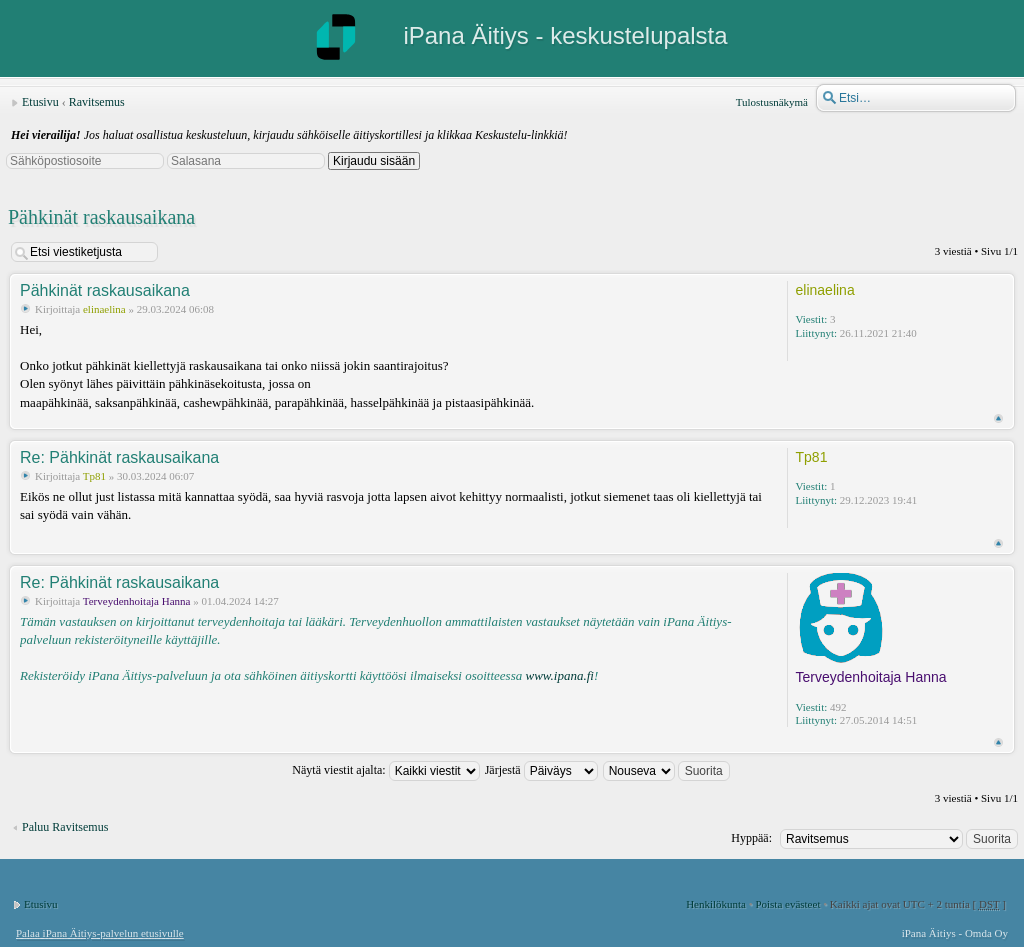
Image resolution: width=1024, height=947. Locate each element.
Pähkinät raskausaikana (101, 217)
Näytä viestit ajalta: (385, 770)
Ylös (998, 418)
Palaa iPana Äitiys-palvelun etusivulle (100, 933)
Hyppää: (751, 838)
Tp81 (94, 476)
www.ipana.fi (559, 675)
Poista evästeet (787, 904)
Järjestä (541, 770)
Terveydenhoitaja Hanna (137, 601)
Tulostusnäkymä (772, 102)
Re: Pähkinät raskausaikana (119, 457)
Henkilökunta (716, 904)
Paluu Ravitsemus (65, 827)
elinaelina (104, 309)
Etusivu (40, 102)
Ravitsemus (97, 102)
